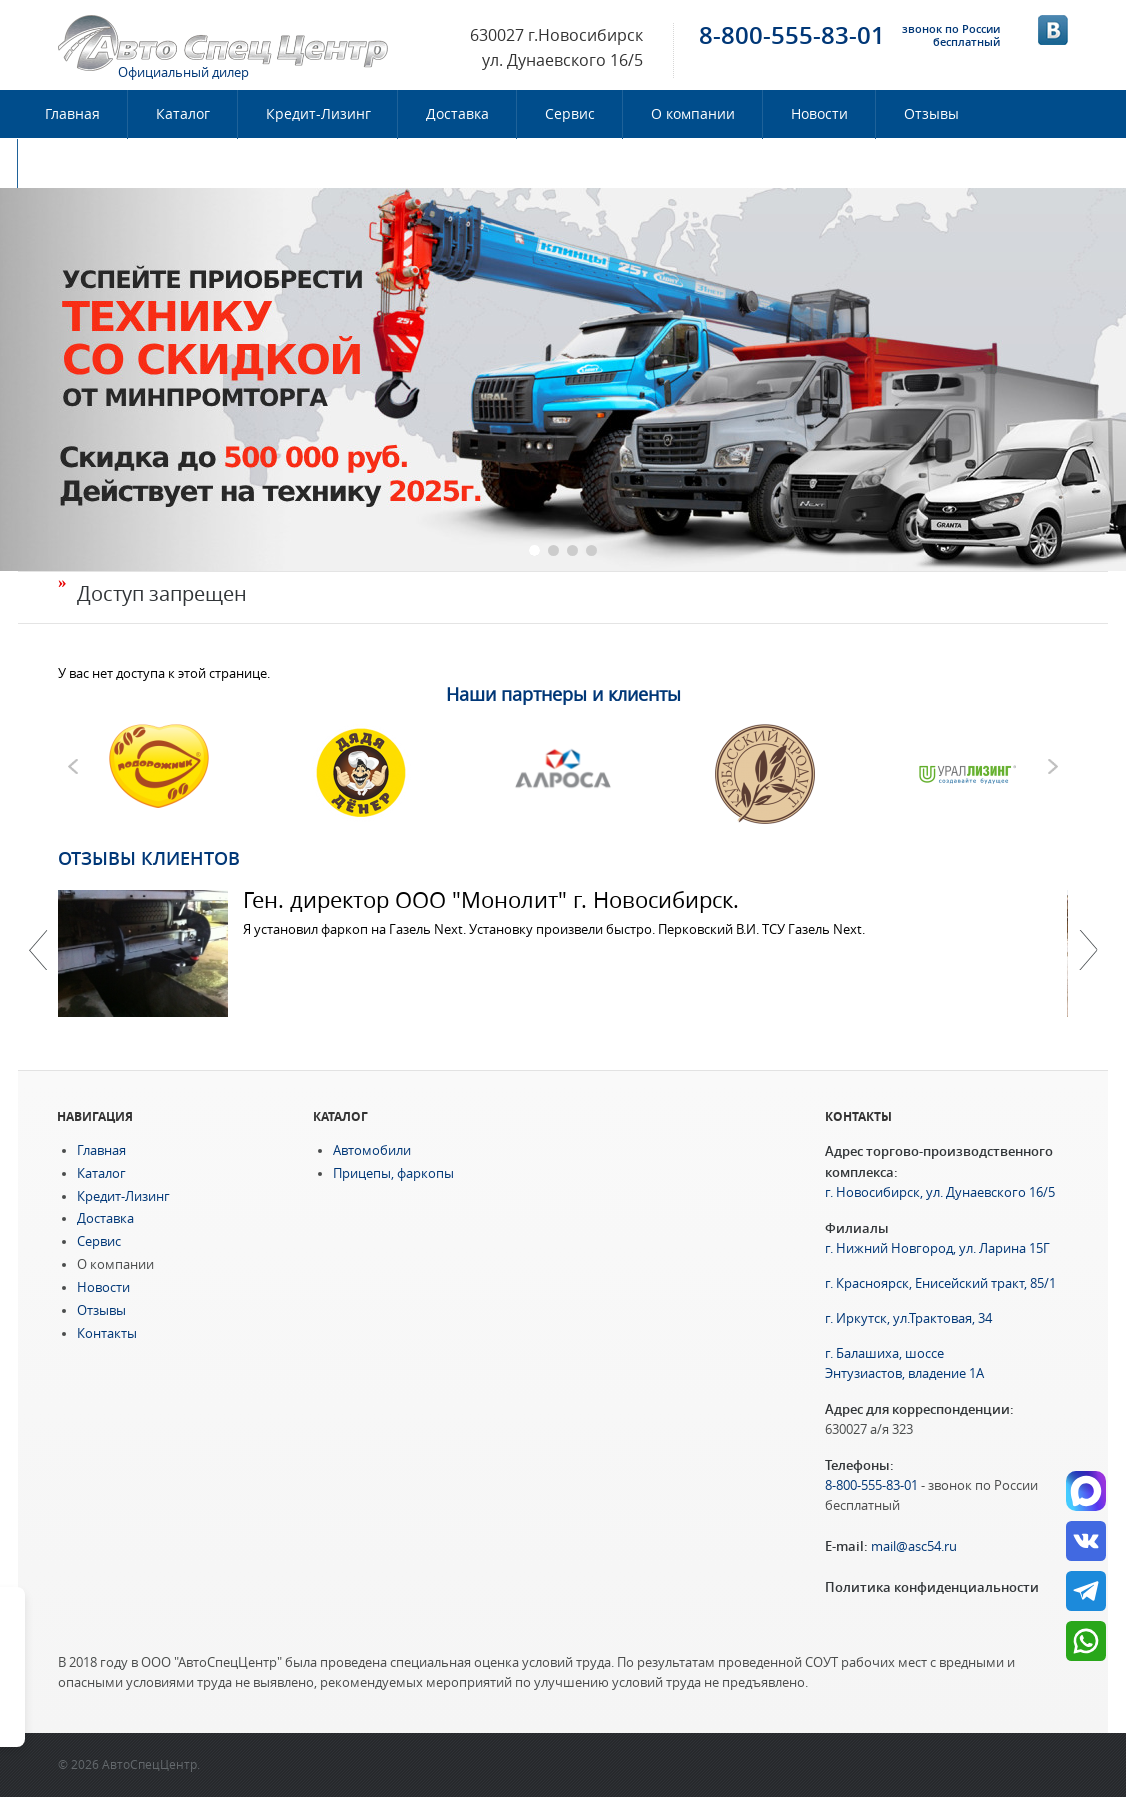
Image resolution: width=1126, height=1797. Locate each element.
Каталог (183, 114)
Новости (819, 114)
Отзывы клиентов (149, 858)
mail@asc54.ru (914, 1546)
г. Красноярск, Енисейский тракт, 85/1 (940, 1283)
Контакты (79, 163)
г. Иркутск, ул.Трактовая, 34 (908, 1318)
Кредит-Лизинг (318, 114)
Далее (1088, 950)
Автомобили (372, 1150)
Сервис (570, 114)
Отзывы (931, 114)
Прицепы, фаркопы (393, 1173)
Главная (72, 114)
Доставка (457, 114)
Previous (38, 950)
